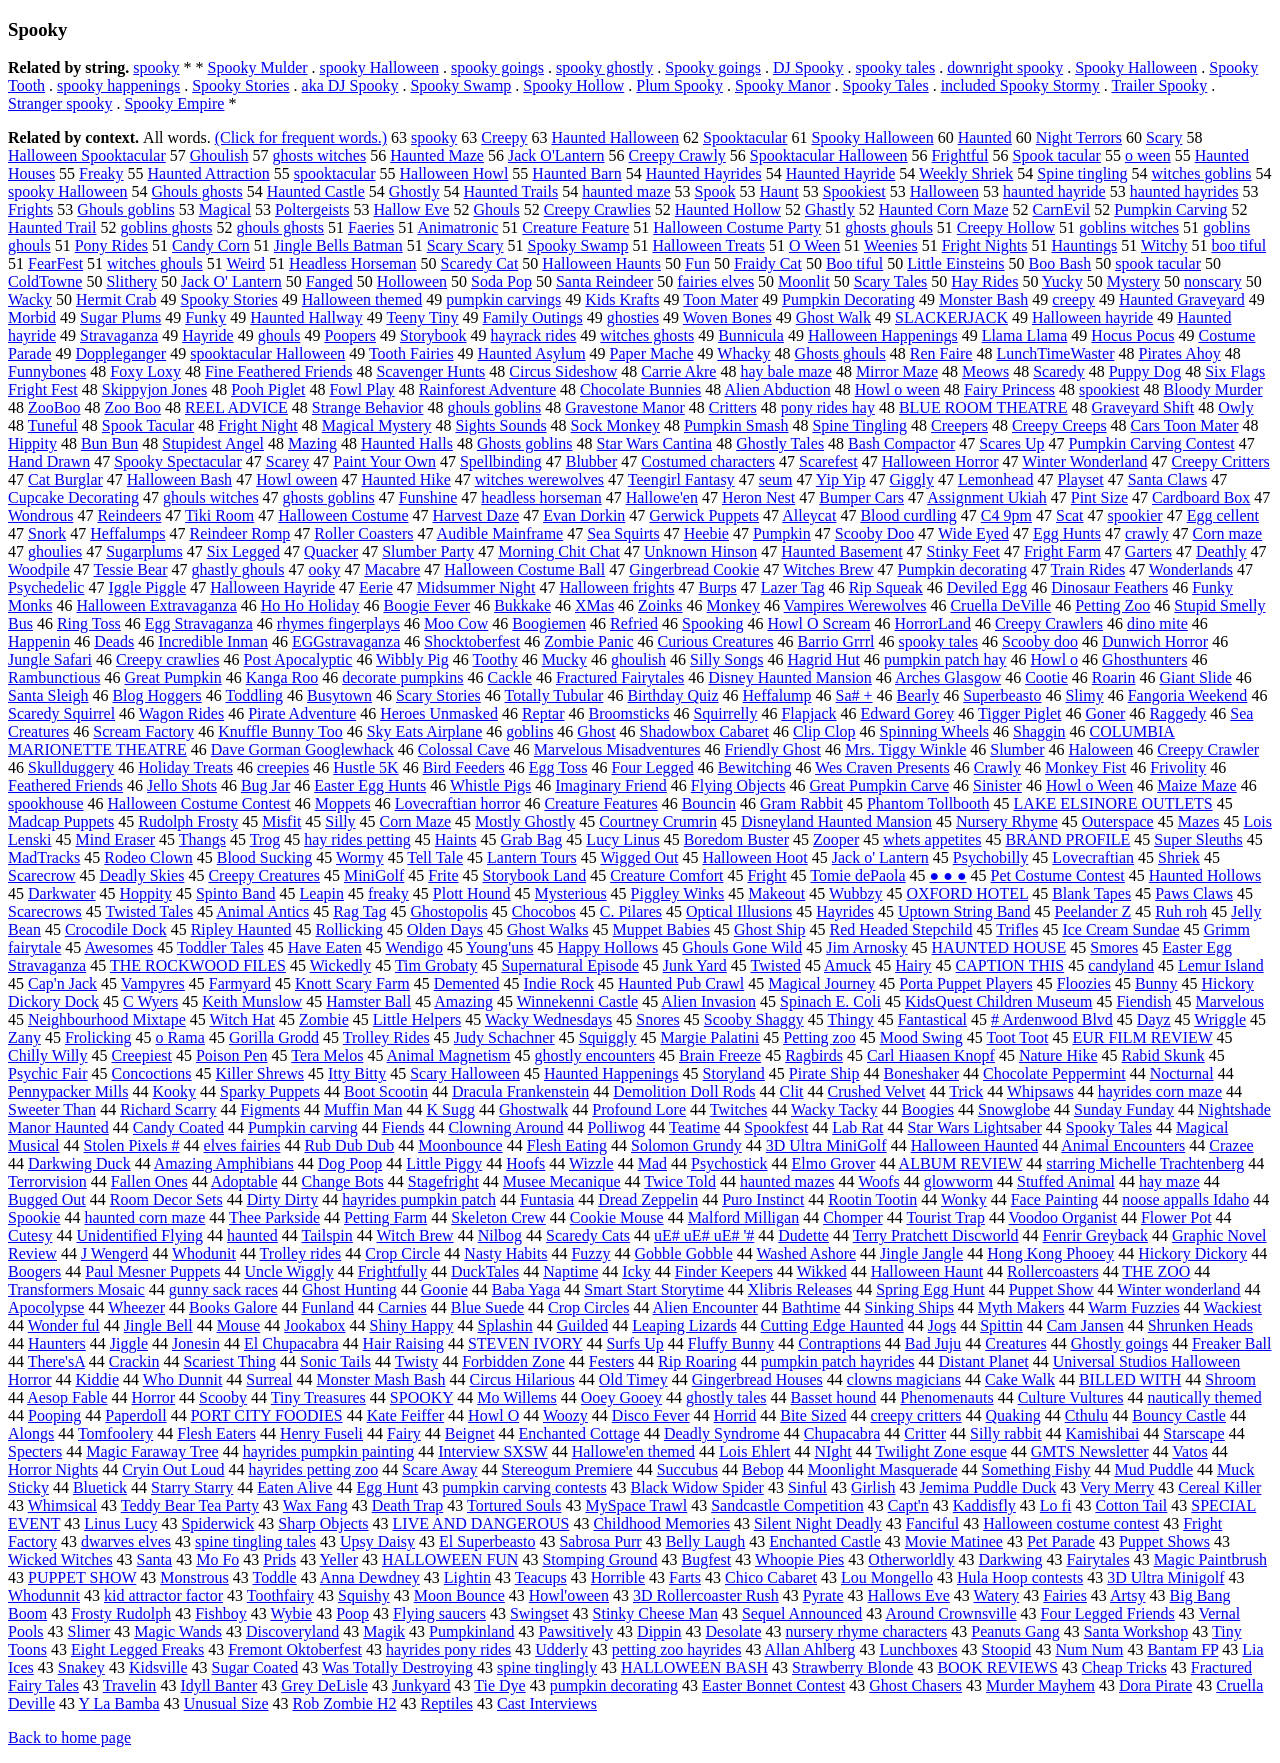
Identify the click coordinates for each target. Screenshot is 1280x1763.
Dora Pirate (1155, 1685)
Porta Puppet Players (965, 983)
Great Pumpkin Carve (879, 785)
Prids (279, 1559)
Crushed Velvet (877, 1091)
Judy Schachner (504, 1037)
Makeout (776, 893)
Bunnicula (751, 335)
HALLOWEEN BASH (694, 1667)
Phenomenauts (946, 1397)
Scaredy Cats (588, 1235)
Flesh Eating (567, 1145)
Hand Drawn (49, 461)
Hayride (208, 335)
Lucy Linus (622, 839)
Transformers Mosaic (76, 1289)
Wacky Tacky (834, 1109)
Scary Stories (438, 695)
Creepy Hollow (1006, 227)
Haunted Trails (511, 191)
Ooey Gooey (621, 1397)
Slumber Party (428, 551)
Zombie (324, 1019)
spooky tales (896, 67)
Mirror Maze (897, 371)
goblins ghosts (166, 227)
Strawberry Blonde (852, 1667)
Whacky (743, 353)
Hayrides (845, 911)
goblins (529, 731)
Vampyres (153, 983)
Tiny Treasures (318, 1397)
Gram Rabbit (801, 803)
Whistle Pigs (490, 785)
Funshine (428, 497)
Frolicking (98, 1037)
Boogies (928, 1109)
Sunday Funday (1124, 1109)
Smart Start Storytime (654, 1289)
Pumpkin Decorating (848, 299)
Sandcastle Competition (787, 1505)
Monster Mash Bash (381, 1379)
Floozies (1084, 983)
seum (776, 479)
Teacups (541, 1577)
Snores (658, 1019)
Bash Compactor (901, 443)
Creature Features (600, 803)
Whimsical (62, 1505)
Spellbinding (501, 461)
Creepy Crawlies (597, 209)
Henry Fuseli (321, 1433)
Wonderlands (1191, 569)
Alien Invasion (708, 1001)
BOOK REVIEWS (997, 1667)
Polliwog (617, 1127)
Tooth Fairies (411, 353)
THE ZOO (1156, 1271)
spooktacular (335, 173)
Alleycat (809, 515)
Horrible (618, 1577)
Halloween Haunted (975, 1145)
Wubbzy (856, 893)
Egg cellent (1223, 515)
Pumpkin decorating (962, 569)
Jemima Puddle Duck (987, 1487)
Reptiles (447, 1703)
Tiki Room (219, 515)
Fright (766, 875)
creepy (1073, 299)
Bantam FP (1182, 1649)
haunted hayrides (1184, 191)
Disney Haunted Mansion (790, 677)
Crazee (1231, 1145)
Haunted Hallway (306, 317)
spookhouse (46, 803)
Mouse (239, 1325)
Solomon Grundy (686, 1145)
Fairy (404, 1433)
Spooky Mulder (258, 67)
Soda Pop (501, 281)
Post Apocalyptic (298, 659)
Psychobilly (991, 857)
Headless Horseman (353, 263)
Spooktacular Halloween (829, 155)
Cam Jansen (1085, 1325)
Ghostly (414, 191)
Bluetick (100, 1487)
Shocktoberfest (472, 641)
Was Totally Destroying (397, 1667)
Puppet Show (1051, 1289)
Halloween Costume (343, 515)
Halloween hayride (1092, 317)
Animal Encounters (1123, 1145)
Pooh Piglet (268, 389)
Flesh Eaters (216, 1433)
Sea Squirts (623, 533)
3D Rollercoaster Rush (706, 1595)
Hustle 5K (365, 767)
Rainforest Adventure (487, 389)
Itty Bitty (357, 1073)
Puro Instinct (763, 1199)
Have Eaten (325, 947)
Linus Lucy (120, 1523)
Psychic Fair (48, 1073)
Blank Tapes (1091, 893)
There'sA (56, 1361)
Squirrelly (725, 713)
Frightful (960, 155)
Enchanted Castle (825, 1541)
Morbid (32, 317)
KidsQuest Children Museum (999, 1001)
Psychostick (729, 1163)
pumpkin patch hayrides (838, 1361)
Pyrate (823, 1595)
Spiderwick (217, 1523)
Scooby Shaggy (754, 1019)
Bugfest (707, 1559)
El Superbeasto (487, 1541)
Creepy (504, 137)
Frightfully (392, 1271)
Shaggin (1039, 731)
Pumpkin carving (303, 1127)
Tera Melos (327, 1055)
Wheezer (136, 1307)
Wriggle (1220, 1019)
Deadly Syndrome (722, 1433)
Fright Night (258, 425)
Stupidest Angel (213, 443)
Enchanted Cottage (579, 1433)
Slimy (1084, 695)
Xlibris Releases (800, 1289)
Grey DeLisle (324, 1685)
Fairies (1065, 1595)
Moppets (343, 803)
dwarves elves (126, 1541)
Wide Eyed (973, 533)
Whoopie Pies (799, 1559)
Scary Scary (465, 245)
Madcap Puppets (61, 821)
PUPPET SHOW (82, 1577)
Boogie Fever (426, 605)
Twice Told (680, 1181)
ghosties (633, 317)
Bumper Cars (861, 497)
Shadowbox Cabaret (704, 731)
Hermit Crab (116, 299)
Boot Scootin (386, 1091)
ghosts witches (319, 155)
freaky (388, 893)
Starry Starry (192, 1487)
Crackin (134, 1361)
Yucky (1062, 281)
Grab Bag (532, 839)
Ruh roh (1181, 911)
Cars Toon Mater (1185, 425)
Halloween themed (362, 299)
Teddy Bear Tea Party (190, 1505)
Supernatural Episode (569, 965)
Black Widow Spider (697, 1487)
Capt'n (908, 1505)
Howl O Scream (818, 623)
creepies (283, 767)
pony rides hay (828, 407)
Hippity (32, 443)
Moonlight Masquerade (883, 1469)
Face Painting (1055, 1199)
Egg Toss (558, 767)
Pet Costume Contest (1058, 875)
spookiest (1109, 389)
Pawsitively (575, 1631)
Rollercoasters (1053, 1271)
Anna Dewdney (370, 1577)
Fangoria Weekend (1188, 695)
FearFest (55, 263)
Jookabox (314, 1325)
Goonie (444, 1289)
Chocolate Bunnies (640, 389)
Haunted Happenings (611, 1073)
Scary (1164, 137)
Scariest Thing (229, 1361)
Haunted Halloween (615, 137)
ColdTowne (45, 281)
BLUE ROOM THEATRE (983, 407)
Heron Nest (758, 497)
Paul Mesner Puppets (152, 1271)
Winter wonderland (1178, 1289)
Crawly (997, 767)
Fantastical (932, 1019)
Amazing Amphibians (224, 1163)
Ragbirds (814, 1055)
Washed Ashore (806, 1253)
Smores (1114, 947)
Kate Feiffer (405, 1415)
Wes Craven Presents (882, 767)
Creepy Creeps (1059, 425)
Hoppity (146, 893)
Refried (634, 623)
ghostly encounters (595, 1055)
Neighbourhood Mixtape (107, 1019)
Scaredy (1059, 371)
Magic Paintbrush (1210, 1559)
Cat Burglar (65, 479)
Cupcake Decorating (73, 497)
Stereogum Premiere (567, 1469)
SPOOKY (421, 1397)
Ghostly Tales (780, 443)
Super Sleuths (1198, 839)
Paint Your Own (384, 461)
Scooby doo (1040, 641)
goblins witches (1129, 227)
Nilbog (500, 1235)
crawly (1147, 533)
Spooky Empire (174, 103)
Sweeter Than (52, 1109)
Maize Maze (1197, 785)
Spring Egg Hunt (930, 1289)
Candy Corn (211, 245)
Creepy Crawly (677, 155)
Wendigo (414, 947)
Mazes (1199, 821)
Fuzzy (590, 1253)
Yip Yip (841, 479)
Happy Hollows (607, 947)
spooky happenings (118, 85)
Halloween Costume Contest (199, 803)
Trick (966, 1091)
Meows (985, 371)
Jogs (942, 1325)
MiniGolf (374, 875)
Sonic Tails (335, 1361)
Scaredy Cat (480, 263)
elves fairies (242, 1145)
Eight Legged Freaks (137, 1649)
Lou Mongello (887, 1577)
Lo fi (1056, 1505)
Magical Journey (821, 983)
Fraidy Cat (768, 263)
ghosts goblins (329, 497)
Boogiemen (549, 623)
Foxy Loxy (145, 371)
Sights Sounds (500, 425)
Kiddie (98, 1379)
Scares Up (1011, 443)
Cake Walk (1020, 1379)
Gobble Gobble (684, 1253)
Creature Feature (575, 227)
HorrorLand (933, 623)
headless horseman (541, 497)
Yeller (339, 1559)
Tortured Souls (514, 1505)
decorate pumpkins (402, 677)
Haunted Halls (407, 443)
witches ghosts (647, 335)
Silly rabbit (1006, 1433)
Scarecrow (42, 875)
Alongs (31, 1433)
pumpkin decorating (614, 1685)
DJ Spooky (808, 67)
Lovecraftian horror (458, 803)
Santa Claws (1168, 479)
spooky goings (497, 67)
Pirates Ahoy (1180, 353)
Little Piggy (444, 1163)
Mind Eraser (116, 839)
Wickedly (341, 965)
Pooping (54, 1415)
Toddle (275, 1577)
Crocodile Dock (116, 929)
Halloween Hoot (754, 857)
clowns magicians (904, 1379)
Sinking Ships (909, 1307)
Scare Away (439, 1469)
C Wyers (150, 1001)
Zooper (836, 839)
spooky (156, 67)
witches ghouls (155, 263)
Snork (47, 533)
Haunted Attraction (209, 173)
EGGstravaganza (346, 641)
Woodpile (39, 569)
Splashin (505, 1325)
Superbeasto (1002, 695)
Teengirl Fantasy (681, 479)
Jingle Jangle (921, 1253)
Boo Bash (1060, 263)
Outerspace (1118, 821)
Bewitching (755, 767)
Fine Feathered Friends (279, 371)
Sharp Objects (323, 1523)
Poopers (350, 335)
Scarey (288, 461)
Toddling (254, 695)
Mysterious (571, 893)
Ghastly (830, 209)
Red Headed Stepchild (900, 929)
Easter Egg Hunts (370, 785)
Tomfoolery (115, 1433)
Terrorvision (47, 1181)
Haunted (985, 137)
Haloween (1100, 749)
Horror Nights (53, 1469)
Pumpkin (782, 533)
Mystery (1133, 281)
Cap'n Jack (62, 983)
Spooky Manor (783, 85)
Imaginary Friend (611, 785)
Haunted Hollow (728, 209)
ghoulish (638, 659)
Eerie (376, 587)
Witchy (1164, 245)
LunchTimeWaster (1055, 353)
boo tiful (1238, 245)
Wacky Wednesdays (548, 1019)
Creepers (959, 425)
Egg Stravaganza (199, 623)
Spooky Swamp (460, 85)
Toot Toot (1018, 1037)
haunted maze (626, 191)
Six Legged (243, 551)
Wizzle (591, 1163)
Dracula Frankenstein (520, 1091)
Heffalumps (127, 533)
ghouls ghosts (280, 227)
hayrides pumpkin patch (419, 1199)
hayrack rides (534, 335)
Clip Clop (824, 731)
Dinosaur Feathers (1109, 587)
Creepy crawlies (168, 659)
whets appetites (932, 839)
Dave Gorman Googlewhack (302, 749)
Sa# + (854, 695)
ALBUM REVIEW (961, 1163)
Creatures (1015, 1343)
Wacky (30, 299)
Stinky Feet (963, 551)
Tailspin (326, 1235)
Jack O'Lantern (556, 155)
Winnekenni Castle (578, 1001)
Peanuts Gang (1015, 1631)
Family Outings (533, 317)
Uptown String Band (964, 911)
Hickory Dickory (1192, 1253)
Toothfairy (280, 1595)
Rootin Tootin (872, 1199)
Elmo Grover (833, 1163)
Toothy (495, 659)
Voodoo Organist (1063, 1217)
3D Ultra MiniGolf (826, 1145)
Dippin (659, 1631)
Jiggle (129, 1343)
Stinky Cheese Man (655, 1613)
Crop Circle (402, 1253)
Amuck (847, 965)
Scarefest (828, 461)
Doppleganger (121, 353)
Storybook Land (535, 875)
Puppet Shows (1164, 1541)
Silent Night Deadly (818, 1523)
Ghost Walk (833, 317)
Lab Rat (857, 1127)
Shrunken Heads (1200, 1325)
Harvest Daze (476, 515)
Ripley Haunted (241, 929)
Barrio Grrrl (836, 641)
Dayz (1154, 1019)
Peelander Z (1092, 911)
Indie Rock (558, 983)
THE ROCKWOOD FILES (198, 965)
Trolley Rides (386, 1037)
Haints (456, 839)
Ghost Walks (548, 929)
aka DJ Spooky (350, 85)
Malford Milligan (744, 1217)
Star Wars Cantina (654, 443)
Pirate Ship (824, 1073)
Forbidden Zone (513, 1361)
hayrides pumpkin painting (329, 1451)
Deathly (1221, 551)
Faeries (371, 227)
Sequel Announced (802, 1613)
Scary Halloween (465, 1073)
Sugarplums (144, 551)
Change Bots (343, 1181)
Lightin (467, 1577)
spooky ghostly (604, 67)
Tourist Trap (945, 1217)
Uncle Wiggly (288, 1271)
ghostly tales (726, 1397)
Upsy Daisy (377, 1541)
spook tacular (1158, 263)
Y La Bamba (119, 1703)
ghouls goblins (494, 407)
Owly (1236, 407)
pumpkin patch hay (945, 659)
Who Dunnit (183, 1379)
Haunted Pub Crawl (681, 983)
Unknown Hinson (700, 551)
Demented (467, 983)
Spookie (34, 1217)
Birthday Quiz (672, 695)
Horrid (735, 1415)
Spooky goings (713, 67)
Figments (271, 1109)
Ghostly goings (1119, 1343)
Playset (1080, 479)
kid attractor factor (163, 1595)
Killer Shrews (260, 1073)
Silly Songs (726, 659)
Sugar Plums (120, 317)
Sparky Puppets (270, 1091)
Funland (327, 1307)
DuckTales (485, 1271)
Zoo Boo (132, 407)
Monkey (733, 605)
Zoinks (660, 605)
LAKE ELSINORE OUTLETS (1113, 803)
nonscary (1213, 281)
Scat (1070, 515)
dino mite (1157, 623)
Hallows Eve (909, 1595)
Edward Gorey (908, 713)
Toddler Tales (220, 947)
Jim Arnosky (866, 947)
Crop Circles (588, 1307)
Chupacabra (842, 1433)
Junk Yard (695, 965)
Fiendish (1143, 1001)
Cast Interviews (547, 1703)
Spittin (1001, 1325)
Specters (35, 1451)
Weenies (891, 245)
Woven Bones (727, 317)
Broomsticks (629, 713)
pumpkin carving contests (524, 1487)
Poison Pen (232, 1055)
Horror (154, 1397)
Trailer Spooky (1159, 85)
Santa (155, 1559)
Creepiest (142, 1055)
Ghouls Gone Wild (742, 947)
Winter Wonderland (1084, 461)
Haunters (57, 1343)
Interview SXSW (492, 1451)
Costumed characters (708, 461)
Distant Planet (984, 1361)
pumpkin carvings (503, 299)
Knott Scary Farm (352, 983)
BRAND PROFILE (1067, 839)
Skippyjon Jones (154, 389)
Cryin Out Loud (173, 1469)
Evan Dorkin (584, 515)
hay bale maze (786, 371)
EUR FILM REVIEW (1142, 1037)
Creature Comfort (666, 875)
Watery (997, 1595)
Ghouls (496, 209)
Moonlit (804, 281)
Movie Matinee (954, 1541)
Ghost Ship (770, 929)
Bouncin (709, 803)
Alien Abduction (777, 389)
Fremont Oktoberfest (295, 1649)
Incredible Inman (213, 641)
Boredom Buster (736, 839)
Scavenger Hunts (430, 371)
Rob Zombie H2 (345, 1703)
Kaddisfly (984, 1505)
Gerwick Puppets (704, 515)
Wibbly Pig (412, 659)
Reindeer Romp (239, 533)
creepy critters (915, 1415)
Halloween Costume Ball (524, 569)
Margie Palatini (709, 1037)
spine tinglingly (547, 1667)
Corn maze (1227, 533)
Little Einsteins (955, 263)
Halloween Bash (179, 479)
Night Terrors (1079, 137)
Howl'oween (569, 1595)
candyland (1121, 965)
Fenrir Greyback (1095, 1235)
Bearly (918, 695)
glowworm (958, 1181)
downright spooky (1005, 67)
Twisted (775, 965)
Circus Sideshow (563, 371)
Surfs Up (634, 1343)
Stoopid (1007, 1649)
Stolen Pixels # (132, 1145)
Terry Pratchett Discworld (936, 1235)
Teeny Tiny (422, 317)
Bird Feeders (464, 767)
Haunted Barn (576, 173)
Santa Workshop (1136, 1631)
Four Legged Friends (1108, 1613)
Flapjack (808, 713)
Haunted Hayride (841, 173)
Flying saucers (439, 1613)
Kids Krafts (622, 299)
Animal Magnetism (449, 1055)
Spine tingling (1082, 173)
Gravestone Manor (625, 407)
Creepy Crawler (1208, 749)
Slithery (131, 281)
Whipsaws (1040, 1091)
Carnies (402, 1307)
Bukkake (522, 605)
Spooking (712, 623)
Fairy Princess (1009, 389)
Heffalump (777, 695)
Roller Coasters (363, 533)
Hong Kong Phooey (1050, 1253)
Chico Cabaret (771, 1577)
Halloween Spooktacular (87, 155)
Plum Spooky (679, 85)
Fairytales (1098, 1559)
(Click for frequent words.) (301, 137)
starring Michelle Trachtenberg (1145, 1163)
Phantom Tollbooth (928, 803)
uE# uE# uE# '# (704, 1235)
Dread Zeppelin (648, 1199)
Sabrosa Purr (600, 1541)
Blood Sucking (265, 857)
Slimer (89, 1631)
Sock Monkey (615, 425)
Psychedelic (46, 587)
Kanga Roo (282, 677)
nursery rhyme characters (867, 1631)
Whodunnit (44, 1595)
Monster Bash (983, 299)
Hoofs (525, 1163)
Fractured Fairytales (620, 677)
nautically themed (1204, 1397)
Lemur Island (1221, 965)
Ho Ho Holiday (310, 605)
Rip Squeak (886, 587)
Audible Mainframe (500, 533)
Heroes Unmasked (439, 713)
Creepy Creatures (264, 875)
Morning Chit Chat (559, 551)
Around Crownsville (950, 1613)
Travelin (130, 1685)
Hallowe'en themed (633, 1451)
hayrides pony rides (448, 1649)
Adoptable (244, 1181)
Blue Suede (487, 1307)
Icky (636, 1271)
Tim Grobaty (436, 965)
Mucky (564, 659)
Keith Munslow (252, 1001)
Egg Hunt (387, 1487)
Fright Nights (985, 245)
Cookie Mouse (617, 1217)
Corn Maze (416, 821)
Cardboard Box (1201, 497)
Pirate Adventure (302, 713)
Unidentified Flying (139, 1235)
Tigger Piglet (1019, 713)
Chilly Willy (48, 1055)
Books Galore (233, 1307)
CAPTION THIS (1010, 965)
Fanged (329, 281)
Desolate (734, 1631)
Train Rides (1088, 569)
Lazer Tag (793, 587)
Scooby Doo (875, 533)
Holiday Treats (185, 767)
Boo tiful (854, 263)
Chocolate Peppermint (1054, 1073)
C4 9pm (1006, 515)
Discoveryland (292, 1631)
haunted (252, 1235)
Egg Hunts (1067, 533)
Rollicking (350, 929)
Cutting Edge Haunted (832, 1325)
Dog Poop (350, 1163)
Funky (205, 317)
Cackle (510, 677)
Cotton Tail (1131, 1505)
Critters (733, 407)
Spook (715, 191)
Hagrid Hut (823, 659)
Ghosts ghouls (840, 353)
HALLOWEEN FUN (450, 1559)
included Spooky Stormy (1020, 85)
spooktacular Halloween (267, 353)
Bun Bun (109, 443)
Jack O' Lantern (231, 281)
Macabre (392, 569)
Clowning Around (505, 1127)
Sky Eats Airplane (425, 731)
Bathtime (811, 1307)
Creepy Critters (1221, 461)
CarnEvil (1062, 209)
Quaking (1013, 1415)
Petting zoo (819, 1037)
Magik (384, 1631)
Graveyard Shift (1143, 407)
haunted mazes (787, 1181)
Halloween (944, 191)
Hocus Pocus (1132, 335)
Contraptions (839, 1343)
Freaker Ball (1232, 1343)
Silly (340, 821)
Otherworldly (911, 1559)
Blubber (592, 461)
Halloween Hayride (272, 587)
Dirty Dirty (283, 1199)
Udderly (561, 1649)
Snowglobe (1014, 1109)
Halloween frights (616, 587)
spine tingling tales (255, 1541)
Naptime (570, 1271)
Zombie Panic (588, 641)
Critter (925, 1433)
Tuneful (53, 425)
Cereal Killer (1219, 1487)
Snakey (81, 1667)
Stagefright (443, 1181)
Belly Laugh (706, 1541)
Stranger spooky (60, 103)
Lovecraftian (1093, 857)
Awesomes (118, 947)
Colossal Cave (464, 749)
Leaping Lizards (684, 1325)
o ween (1148, 155)
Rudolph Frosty (188, 821)
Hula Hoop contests (1020, 1577)
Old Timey (633, 1379)
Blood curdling (908, 515)
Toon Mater (720, 299)
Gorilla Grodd (274, 1037)
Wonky (964, 1199)
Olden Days (445, 929)
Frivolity (1178, 767)
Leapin (322, 893)
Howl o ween (897, 389)
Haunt (779, 191)
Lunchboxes (918, 1649)
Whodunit (204, 1253)
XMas (594, 605)
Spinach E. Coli (830, 1001)
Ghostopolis (448, 911)
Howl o (1055, 659)
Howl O (493, 1415)
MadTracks (44, 857)
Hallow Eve (411, 209)
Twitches (739, 1109)
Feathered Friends (65, 785)
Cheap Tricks (1124, 1667)
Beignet (470, 1433)
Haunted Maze (437, 155)
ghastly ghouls (238, 569)
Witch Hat (242, 1019)
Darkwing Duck (79, 1163)
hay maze (1169, 1181)
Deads (114, 641)
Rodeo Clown (148, 857)
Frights (30, 209)
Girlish (873, 1487)
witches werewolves (539, 479)
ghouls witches (211, 497)
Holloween (412, 281)
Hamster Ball (368, 1001)
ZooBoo (54, 407)
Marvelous (1230, 1001)
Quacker (331, 551)
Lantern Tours (532, 857)
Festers (611, 1361)
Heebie (706, 533)
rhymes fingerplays (338, 623)
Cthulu (1087, 1415)
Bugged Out (47, 1199)
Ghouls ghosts (197, 191)
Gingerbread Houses (757, 1379)
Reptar (543, 713)
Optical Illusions (739, 911)
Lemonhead (996, 479)
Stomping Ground (599, 1559)
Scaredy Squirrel (61, 713)
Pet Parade (1061, 1541)
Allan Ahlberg (810, 1649)
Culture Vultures (1071, 1397)
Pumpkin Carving (1170, 209)
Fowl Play (361, 389)
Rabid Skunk (1163, 1055)
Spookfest (776, 1127)
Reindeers (129, 515)
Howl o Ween (1089, 785)
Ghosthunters (1144, 659)
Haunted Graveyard (1182, 299)
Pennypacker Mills (68, 1091)
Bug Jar (265, 785)
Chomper (853, 1217)
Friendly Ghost (772, 749)
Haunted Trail (52, 227)
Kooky (174, 1091)
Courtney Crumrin (658, 821)
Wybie (291, 1613)
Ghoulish (219, 155)
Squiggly (608, 1037)
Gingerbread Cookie (694, 569)
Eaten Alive (294, 1487)
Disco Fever (651, 1415)
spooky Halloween (380, 67)
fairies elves (715, 281)
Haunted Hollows (1205, 875)
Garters (1148, 551)
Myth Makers (1021, 1307)
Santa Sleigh (48, 695)
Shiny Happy (412, 1325)
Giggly (911, 479)
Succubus (687, 1469)
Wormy (360, 857)
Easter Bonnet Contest (773, 1685)
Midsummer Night (476, 587)
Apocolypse (46, 1307)
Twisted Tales (149, 911)
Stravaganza (119, 335)
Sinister (997, 785)
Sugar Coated (255, 1667)
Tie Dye (499, 1685)
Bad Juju (933, 1343)
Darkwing (1011, 1559)
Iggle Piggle (147, 587)
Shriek (1179, 857)
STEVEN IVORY (525, 1343)
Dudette (803, 1235)
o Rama (180, 1037)
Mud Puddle (1153, 1469)
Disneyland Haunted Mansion (836, 821)
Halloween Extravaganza (156, 605)
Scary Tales (891, 281)
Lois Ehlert (755, 1451)
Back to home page (69, 1737)
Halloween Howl (453, 173)
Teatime (694, 1127)
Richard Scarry (168, 1109)
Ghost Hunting (349, 1289)
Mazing (312, 443)
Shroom (1230, 1379)
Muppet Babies (661, 929)
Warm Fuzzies (1134, 1307)
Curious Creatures (716, 641)
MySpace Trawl (636, 1505)
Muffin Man (363, 1109)
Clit (792, 1091)
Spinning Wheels (934, 731)
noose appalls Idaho (1185, 1199)
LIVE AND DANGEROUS (481, 1523)
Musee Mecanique (562, 1181)
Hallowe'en (662, 497)
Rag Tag (359, 911)
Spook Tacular (148, 425)
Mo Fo (217, 1559)
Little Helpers (417, 1019)
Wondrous (40, 515)
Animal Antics (262, 911)
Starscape (1193, 1433)
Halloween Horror (940, 461)
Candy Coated (178, 1127)
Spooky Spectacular (178, 461)
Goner (1105, 713)
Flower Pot (1176, 1217)
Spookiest (854, 191)
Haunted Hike (405, 479)
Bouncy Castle (1179, 1415)
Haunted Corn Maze (944, 209)
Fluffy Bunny (731, 1343)
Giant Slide (1195, 677)
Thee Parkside (274, 1217)
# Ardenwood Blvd (1052, 1019)
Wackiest (1233, 1307)
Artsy (1128, 1595)
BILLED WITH (1130, 1379)
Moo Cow (456, 623)
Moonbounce (460, 1145)
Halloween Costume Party (737, 227)
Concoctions (152, 1073)
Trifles (1017, 929)
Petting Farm (385, 1217)
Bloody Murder (1213, 389)
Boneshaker (921, 1073)
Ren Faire (941, 353)
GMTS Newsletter (1090, 1451)
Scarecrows (45, 911)
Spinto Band (236, 893)
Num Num (1089, 1649)
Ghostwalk (533, 1109)
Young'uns (499, 947)
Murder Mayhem (1040, 1685)
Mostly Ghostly (525, 821)
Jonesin (196, 1343)
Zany (24, 1037)
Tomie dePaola (857, 875)
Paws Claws (1194, 893)
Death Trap (408, 1505)
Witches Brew (828, 569)
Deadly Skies (142, 875)
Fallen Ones (149, 1181)
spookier (1135, 515)
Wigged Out (639, 857)
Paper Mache (652, 353)
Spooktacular (745, 137)
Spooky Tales (886, 85)
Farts (685, 1577)
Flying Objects (738, 785)
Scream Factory (143, 731)
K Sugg (450, 1109)
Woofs (878, 1181)
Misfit (281, 821)
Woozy (565, 1415)
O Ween (814, 245)
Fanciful (932, 1523)
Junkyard (421, 1685)
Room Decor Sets (166, 1199)
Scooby (223, 1397)
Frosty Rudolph (121, 1613)
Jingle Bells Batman (338, 245)
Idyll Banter (218, 1685)
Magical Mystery (377, 425)
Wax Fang (315, 1505)
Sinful (807, 1487)
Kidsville (158, 1667)
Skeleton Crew (498, 1217)
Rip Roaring (697, 1361)
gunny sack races (223, 1289)
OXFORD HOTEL (968, 893)
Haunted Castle (316, 191)
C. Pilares (631, 911)
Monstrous (194, 1577)
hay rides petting (357, 839)
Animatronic (457, 227)
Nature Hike (1058, 1055)
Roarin (1114, 677)
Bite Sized (813, 1415)
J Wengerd (114, 1253)
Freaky (101, 173)
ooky (324, 569)
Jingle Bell (158, 1325)
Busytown (339, 695)
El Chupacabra (291, 1343)
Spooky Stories (240, 85)
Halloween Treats (708, 245)
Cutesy (30, 1235)
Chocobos (544, 911)
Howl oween (296, 479)
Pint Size (1099, 497)
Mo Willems (517, 1397)
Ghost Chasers (915, 1685)
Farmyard (240, 983)
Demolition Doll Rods (684, 1091)
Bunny (1156, 983)
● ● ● (948, 875)
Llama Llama (1025, 335)
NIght (832, 1451)
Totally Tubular (554, 695)
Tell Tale (435, 857)
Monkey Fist (1085, 767)
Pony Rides (111, 245)
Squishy (364, 1595)
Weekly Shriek (966, 173)
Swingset (539, 1613)
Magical (225, 209)
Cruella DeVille (1000, 605)
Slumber (1017, 749)
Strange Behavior (368, 407)
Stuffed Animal (1066, 1181)
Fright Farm (1062, 551)
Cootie (1046, 677)
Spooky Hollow (573, 85)
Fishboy (221, 1613)
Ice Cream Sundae (1120, 929)
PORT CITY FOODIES (267, 1415)
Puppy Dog (1145, 371)
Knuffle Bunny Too (280, 731)
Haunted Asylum (532, 353)
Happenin (39, 641)
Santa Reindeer (604, 281)
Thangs (202, 839)
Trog (265, 839)
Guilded (583, 1325)
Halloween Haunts (601, 263)
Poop (352, 1613)
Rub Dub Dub (349, 1145)
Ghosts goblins (525, 443)
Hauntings (1084, 245)
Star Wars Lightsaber (974, 1127)
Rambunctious (54, 677)
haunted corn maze (144, 1217)
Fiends (403, 1127)
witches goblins (1202, 173)
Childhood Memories (661, 1523)
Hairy (913, 965)
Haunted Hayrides (704, 173)
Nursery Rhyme (1007, 821)
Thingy (851, 1019)
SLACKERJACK (951, 317)
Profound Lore (639, 1109)
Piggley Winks (678, 893)
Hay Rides (984, 281)
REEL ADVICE (236, 407)
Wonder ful (64, 1325)
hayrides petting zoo (313, 1469)
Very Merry (1117, 1487)
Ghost (596, 731)
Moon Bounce (459, 1595)
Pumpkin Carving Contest (1152, 443)
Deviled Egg (987, 587)
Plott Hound (472, 893)
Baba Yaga (526, 1289)
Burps (718, 587)
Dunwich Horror (1155, 641)
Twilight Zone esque (941, 1451)
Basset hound (834, 1397)
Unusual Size (226, 1703)
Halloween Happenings (883, 335)
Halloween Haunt (927, 1271)
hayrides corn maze (1160, 1091)
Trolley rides (301, 1253)
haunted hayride (1054, 191)
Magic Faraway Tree (152, 1451)
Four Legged (652, 767)
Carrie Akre (678, 371)
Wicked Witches (60, 1559)
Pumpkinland (471, 1631)
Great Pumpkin (172, 677)
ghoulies (55, 551)
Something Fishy (1036, 1469)
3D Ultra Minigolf (1165, 1577)
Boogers (34, 1271)
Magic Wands (178, 1631)
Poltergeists (312, 209)
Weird (245, 263)
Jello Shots (182, 785)
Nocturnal (1182, 1073)
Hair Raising (403, 1343)
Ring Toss (89, 623)
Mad (652, 1163)
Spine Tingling (859, 425)
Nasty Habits (505, 1253)
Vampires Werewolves (855, 605)
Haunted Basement (841, 551)
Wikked (822, 1271)
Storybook (433, 335)
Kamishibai (1103, 1433)
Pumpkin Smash (736, 425)
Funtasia (547, 1199)
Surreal (269, 1379)
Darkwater (62, 893)
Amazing (463, 1001)
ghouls (279, 335)
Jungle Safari (50, 659)
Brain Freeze (720, 1055)
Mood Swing (921, 1037)
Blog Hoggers (156, 695)
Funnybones (47, 371)
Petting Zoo (1112, 605)
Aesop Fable (67, 1397)
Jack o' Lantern (880, 857)
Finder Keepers (724, 1271)
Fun (697, 263)
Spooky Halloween (1136, 67)
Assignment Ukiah (987, 497)
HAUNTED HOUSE (999, 947)
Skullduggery (71, 767)
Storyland (734, 1073)
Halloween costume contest (1071, 1523)
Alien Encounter (705, 1307)
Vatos (1190, 1451)
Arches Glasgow (948, 677)
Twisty (416, 1361)
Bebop (763, 1469)
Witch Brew (415, 1235)
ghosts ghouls (889, 227)
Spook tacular (1056, 155)
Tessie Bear (131, 569)
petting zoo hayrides (677, 1649)
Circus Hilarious (521, 1379)
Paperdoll (135, 1415)
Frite (443, 875)
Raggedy (1177, 713)
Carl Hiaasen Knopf (931, 1055)
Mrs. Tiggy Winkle (905, 749)
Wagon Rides (181, 713)
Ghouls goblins (125, 209)
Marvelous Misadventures (617, 749)
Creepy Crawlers (1049, 623)
